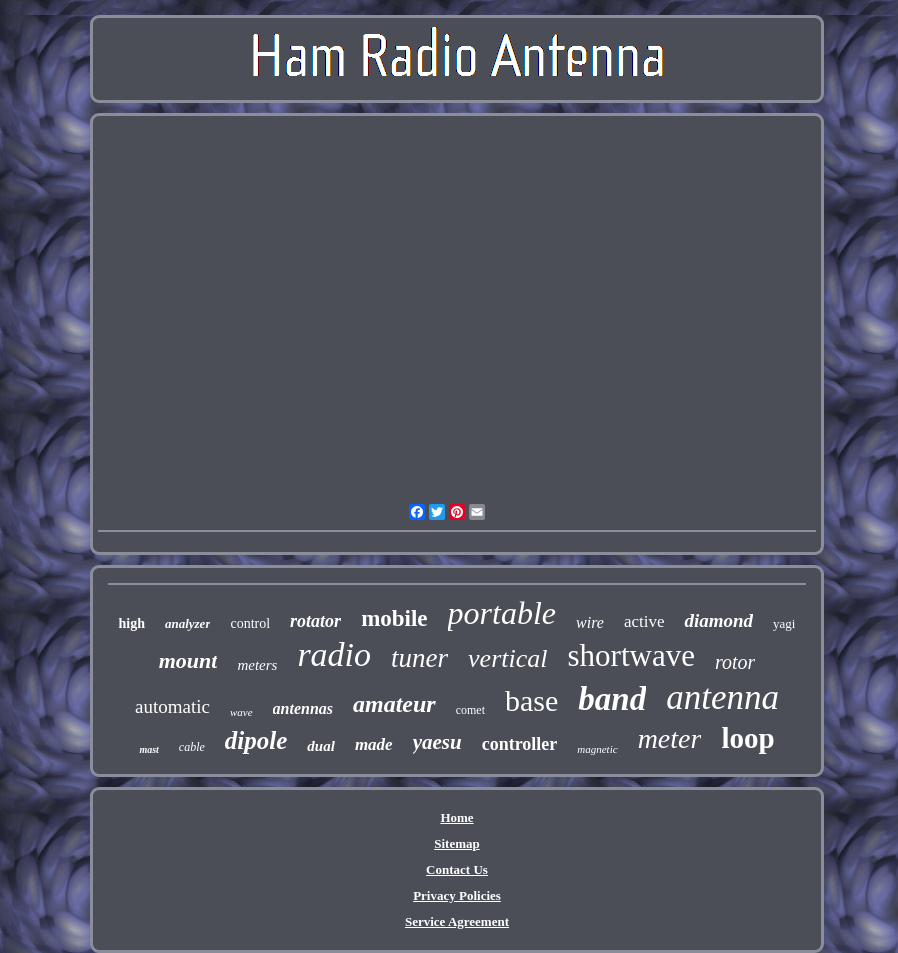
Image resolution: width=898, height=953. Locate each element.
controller (520, 744)
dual (321, 746)
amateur (394, 704)
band (612, 699)
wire (590, 622)
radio (334, 654)
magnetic (597, 749)
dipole (256, 740)
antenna (722, 697)
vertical (507, 658)
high (131, 623)
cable (192, 747)
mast (148, 749)
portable (502, 613)
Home (456, 817)
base (531, 700)
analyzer (188, 623)
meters (257, 665)
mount (188, 660)
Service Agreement (457, 921)
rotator (315, 621)
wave (241, 712)
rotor (735, 662)
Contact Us (457, 869)
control (250, 623)
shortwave (631, 655)
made (374, 744)
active (644, 621)
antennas (303, 708)
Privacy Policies (457, 895)
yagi (784, 623)
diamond (718, 620)
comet (470, 710)
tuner (419, 658)
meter (670, 738)
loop (747, 738)
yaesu (437, 742)
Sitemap (457, 843)
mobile (394, 618)
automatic (172, 706)
